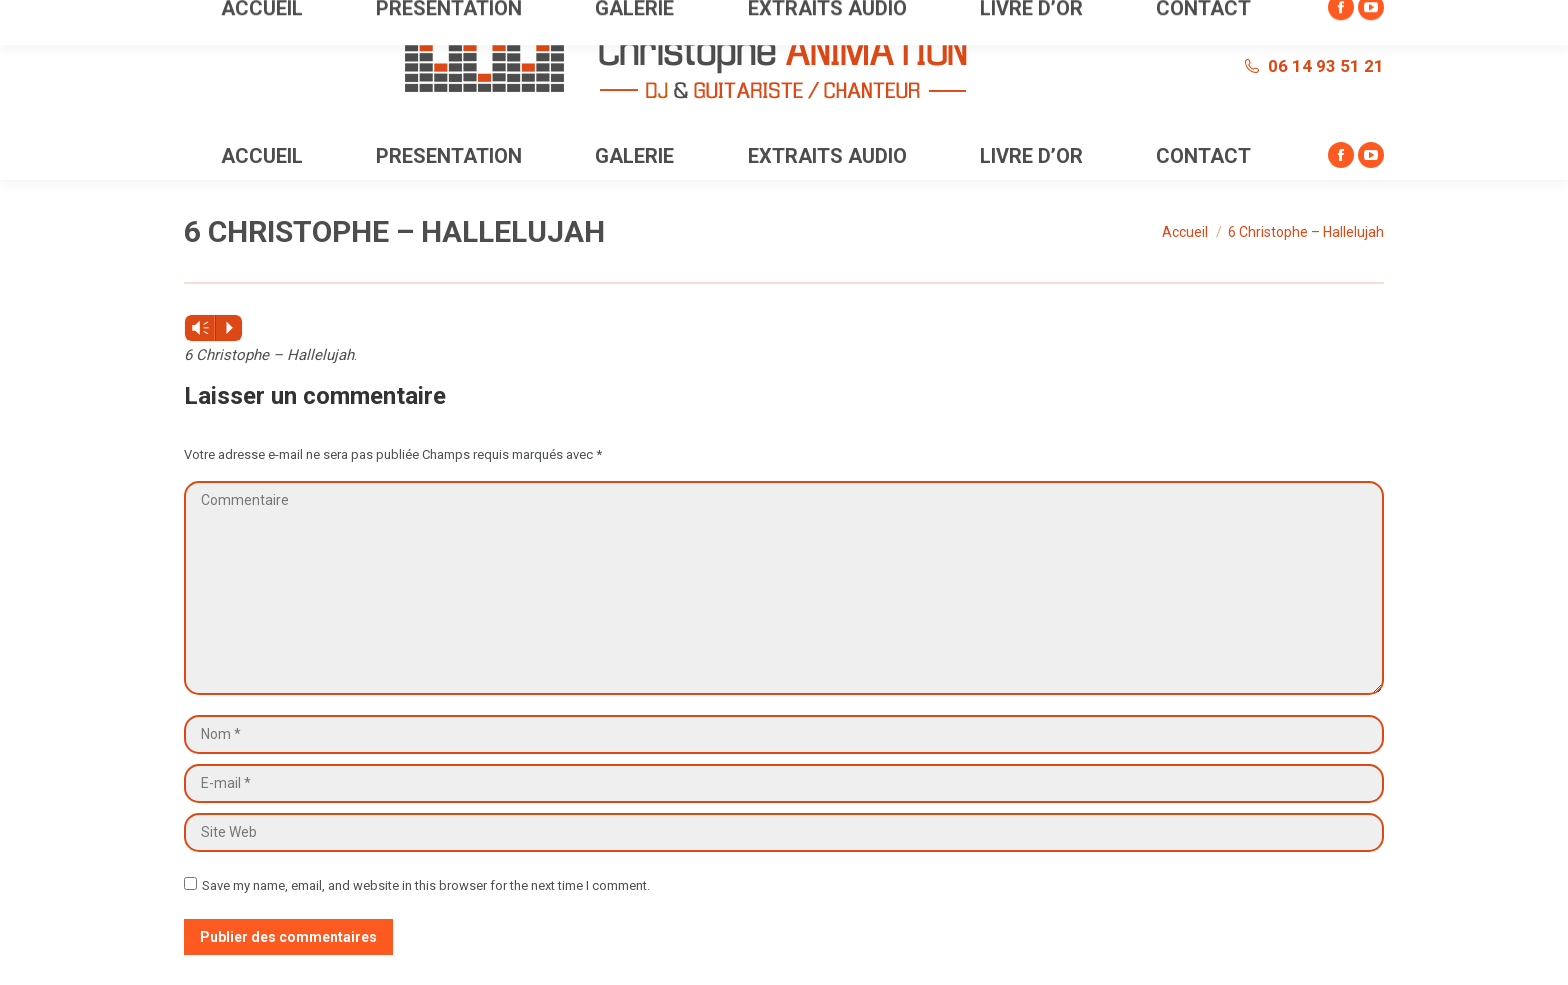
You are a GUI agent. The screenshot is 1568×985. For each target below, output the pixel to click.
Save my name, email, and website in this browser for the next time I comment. (426, 885)
